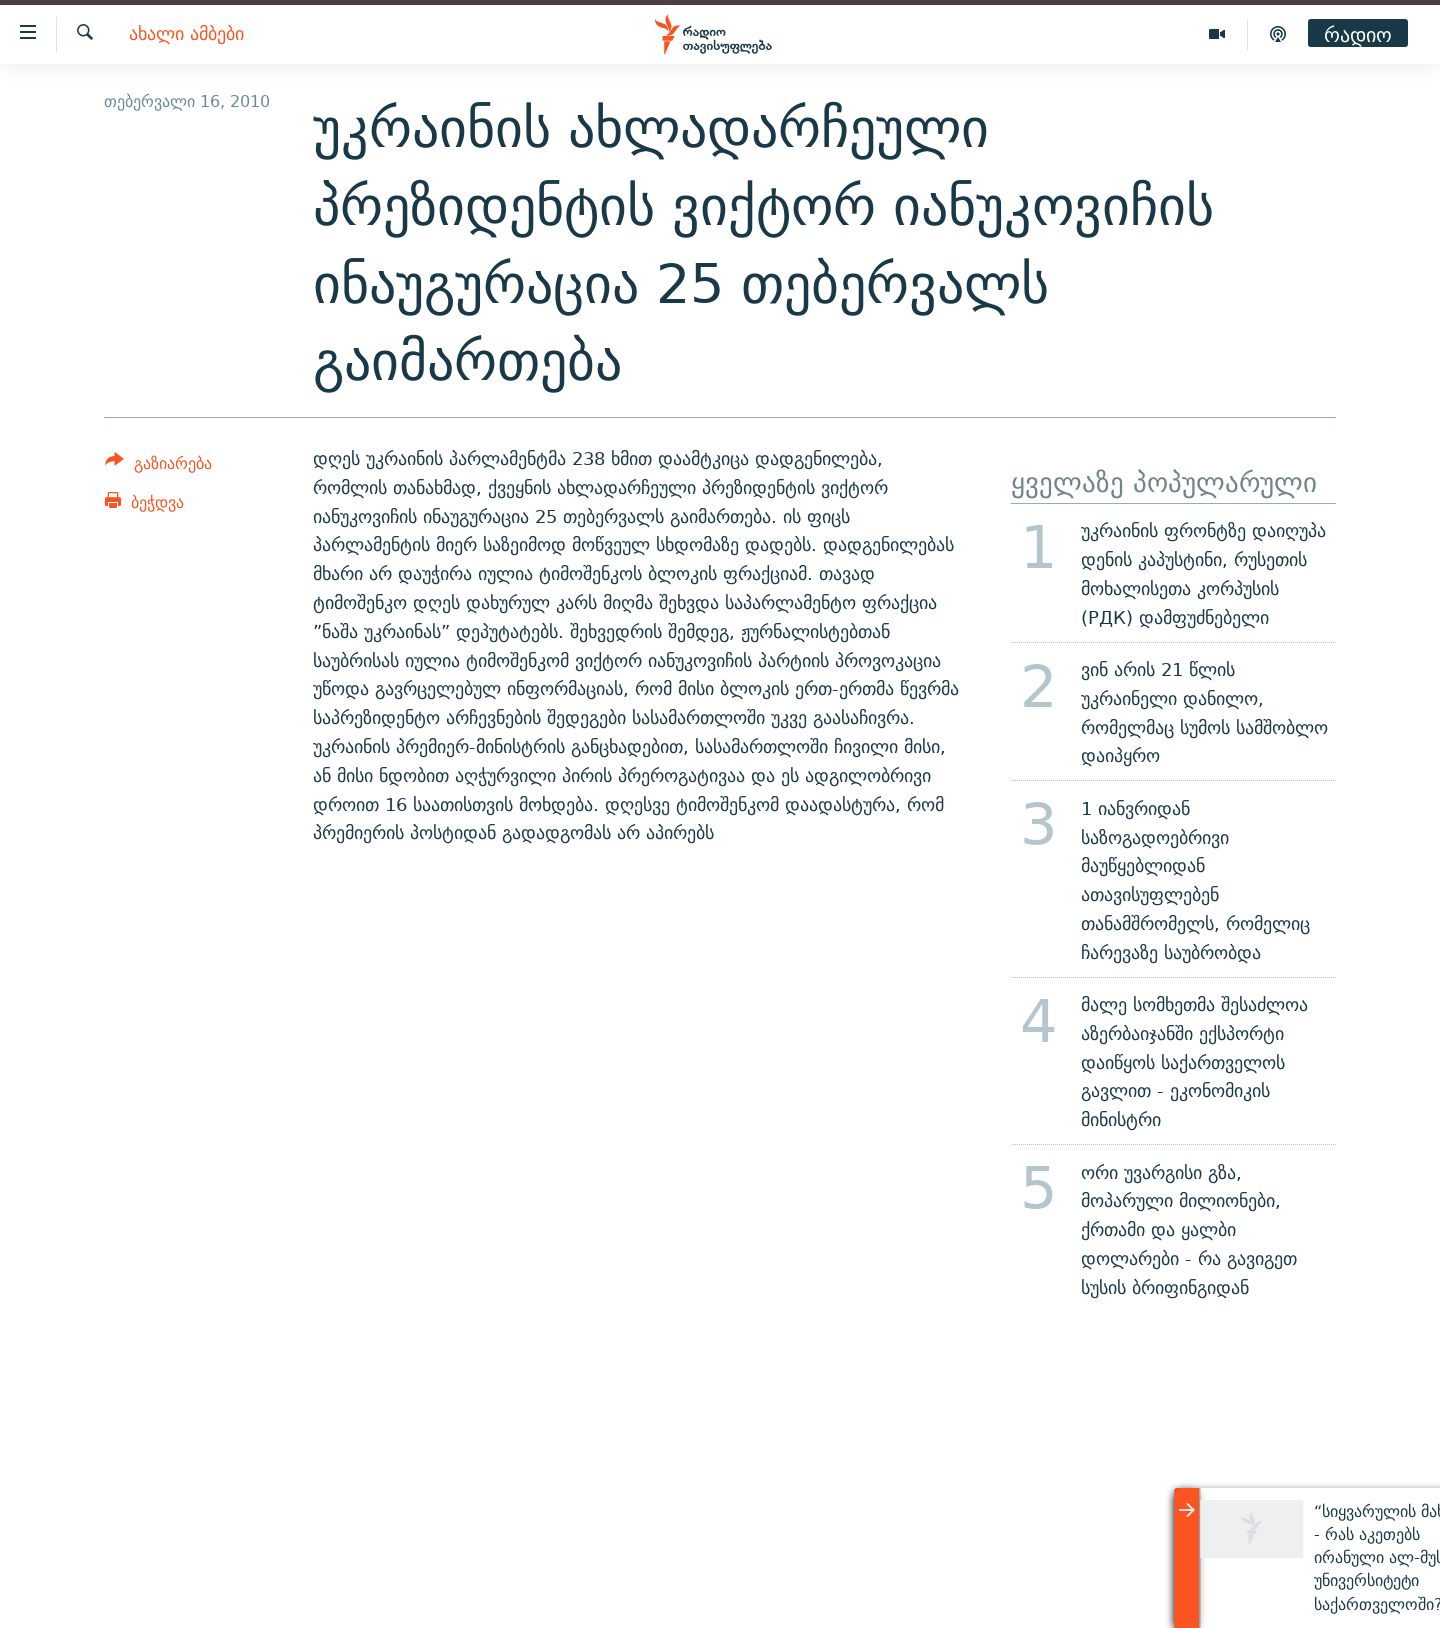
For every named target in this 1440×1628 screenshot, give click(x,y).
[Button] (158, 466)
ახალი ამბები (186, 34)
